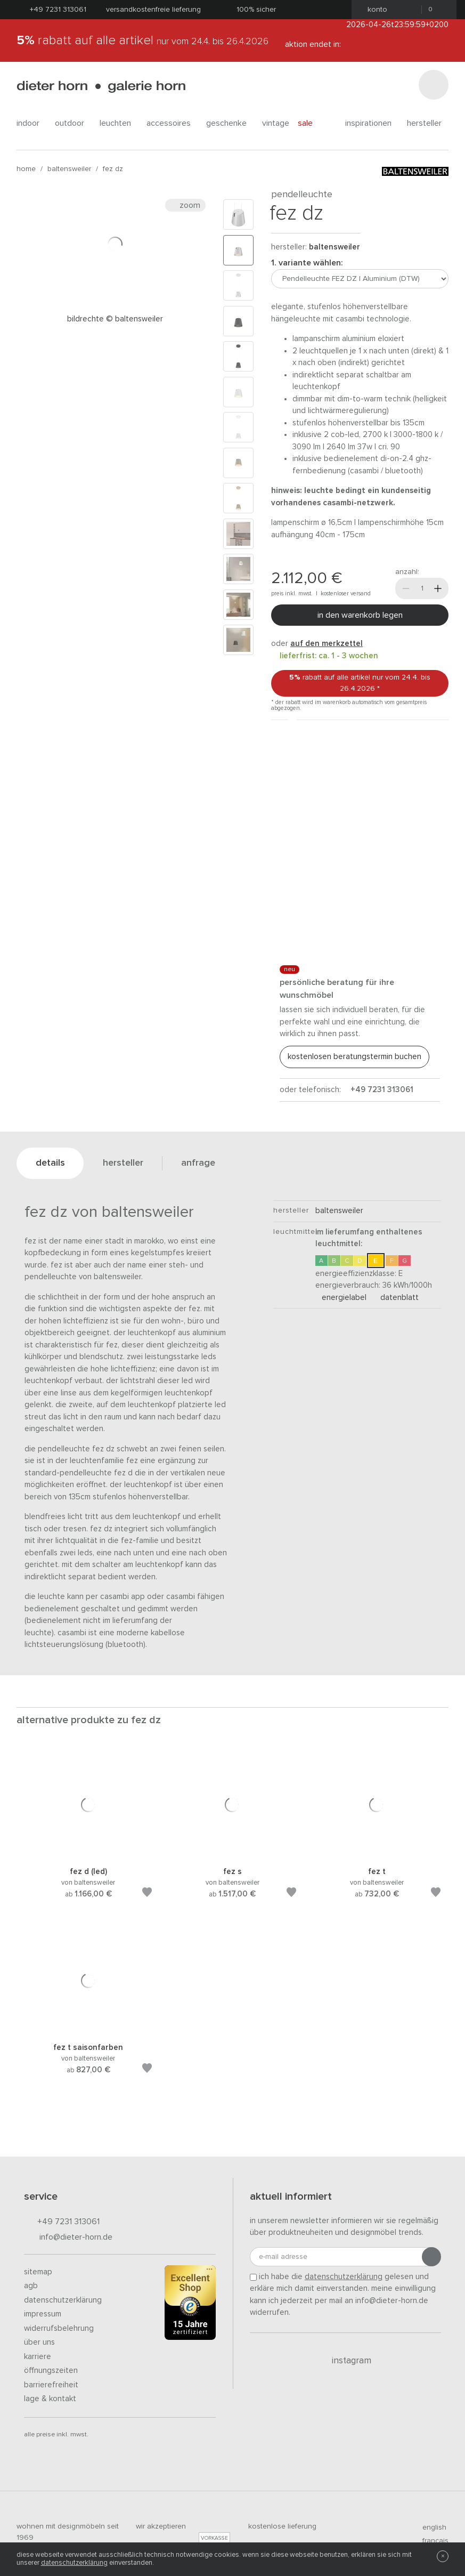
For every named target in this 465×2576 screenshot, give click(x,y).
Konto (374, 9)
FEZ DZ (113, 169)
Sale (311, 122)
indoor (31, 123)
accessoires (172, 123)
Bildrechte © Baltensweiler (115, 319)
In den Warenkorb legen (360, 615)
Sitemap (38, 2272)
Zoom (185, 205)
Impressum (42, 2314)
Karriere (37, 2357)
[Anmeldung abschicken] (431, 2256)
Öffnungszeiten (51, 2371)
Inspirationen (371, 123)
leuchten (119, 123)
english (429, 2527)
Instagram (345, 2360)
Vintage (275, 123)
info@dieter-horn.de (68, 2238)
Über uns (39, 2342)
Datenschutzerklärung (63, 2300)
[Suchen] (433, 85)
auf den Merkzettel (326, 644)
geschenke (230, 123)
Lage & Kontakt (50, 2399)
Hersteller (427, 123)
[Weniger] (406, 588)
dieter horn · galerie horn (101, 86)
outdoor (73, 123)
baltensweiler (69, 169)
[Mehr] (437, 588)
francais (430, 2541)
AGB (31, 2286)
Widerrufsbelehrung (59, 2328)
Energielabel (340, 1298)
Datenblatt (396, 1298)
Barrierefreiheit (51, 2385)
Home (26, 169)
